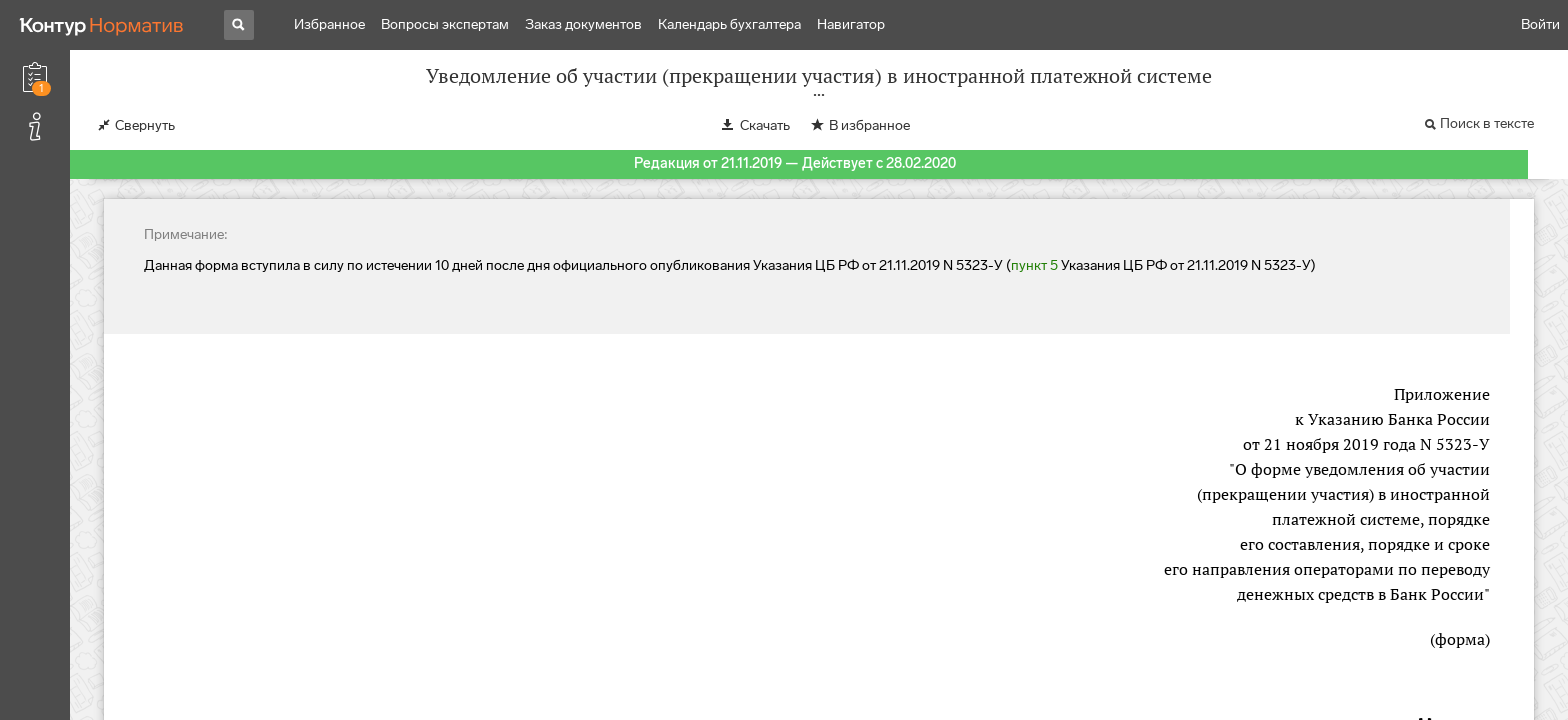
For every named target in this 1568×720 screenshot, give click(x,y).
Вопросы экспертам (445, 24)
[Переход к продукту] (102, 25)
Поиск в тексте (1487, 123)
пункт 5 (1034, 265)
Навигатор (851, 24)
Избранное (329, 24)
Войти (1540, 24)
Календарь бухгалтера (729, 24)
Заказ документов (583, 24)
